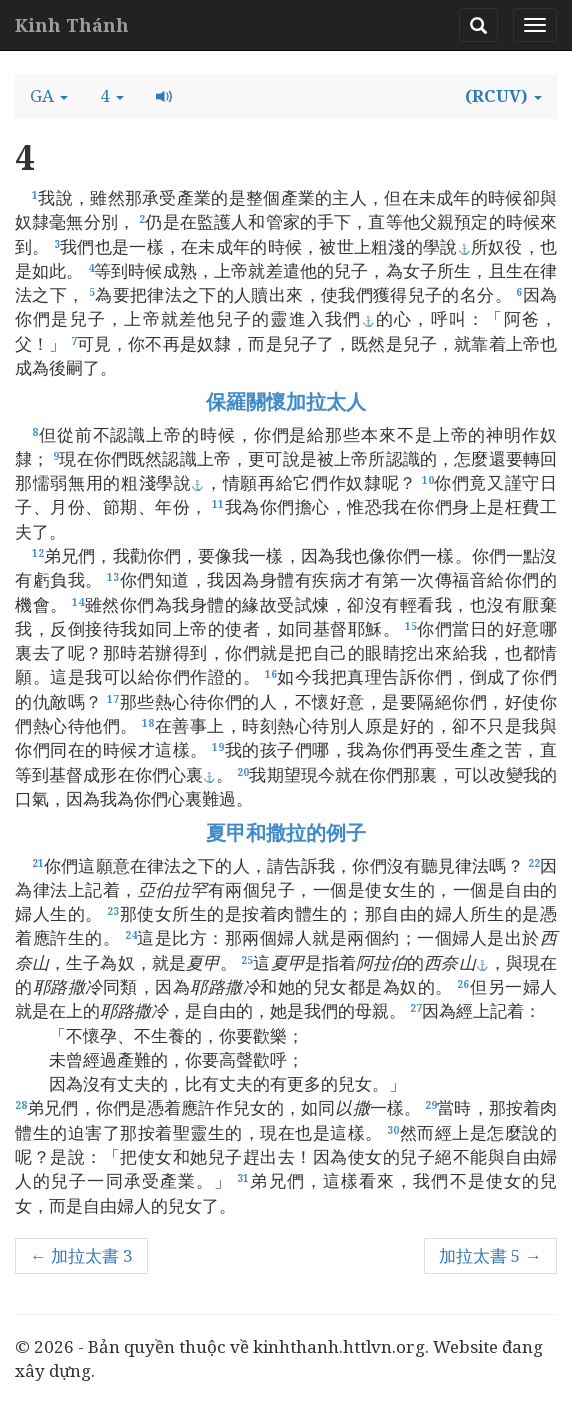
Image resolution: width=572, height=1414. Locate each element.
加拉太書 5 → (490, 1255)
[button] (49, 96)
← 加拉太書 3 (81, 1255)
